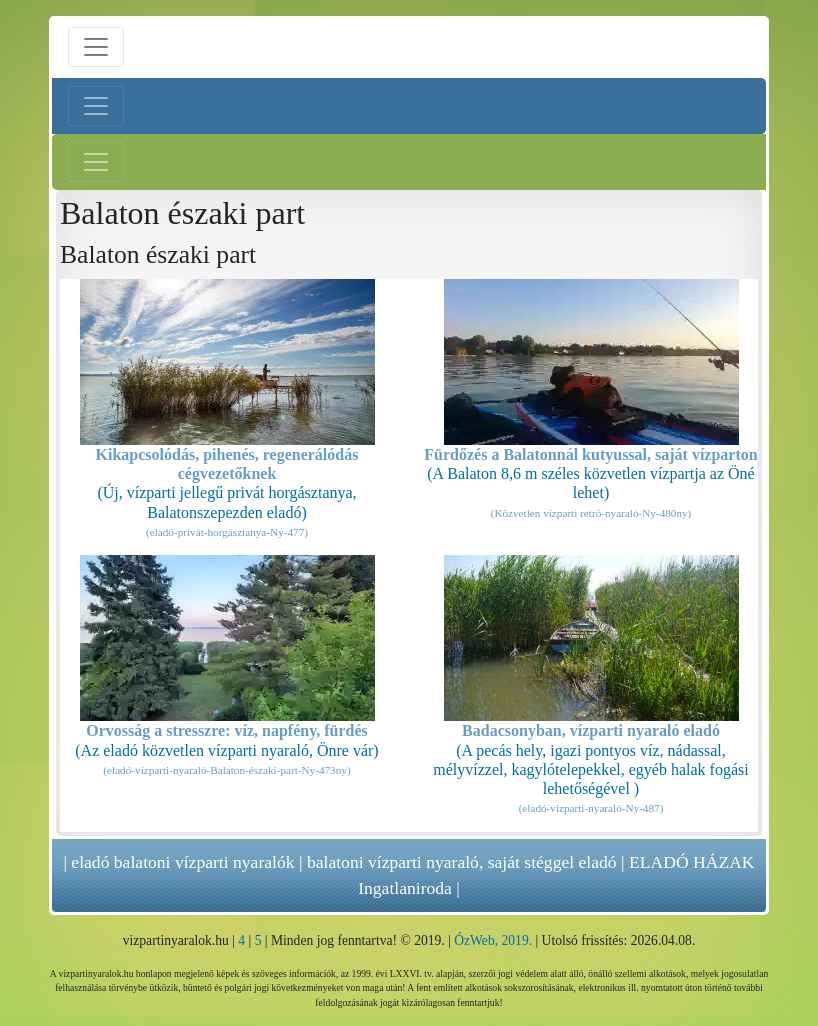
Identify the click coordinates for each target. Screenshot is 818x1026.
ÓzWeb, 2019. (493, 940)
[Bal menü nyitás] (96, 106)
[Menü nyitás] (96, 47)
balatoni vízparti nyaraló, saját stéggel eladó (462, 862)
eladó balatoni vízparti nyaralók (182, 862)
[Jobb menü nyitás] (96, 162)
